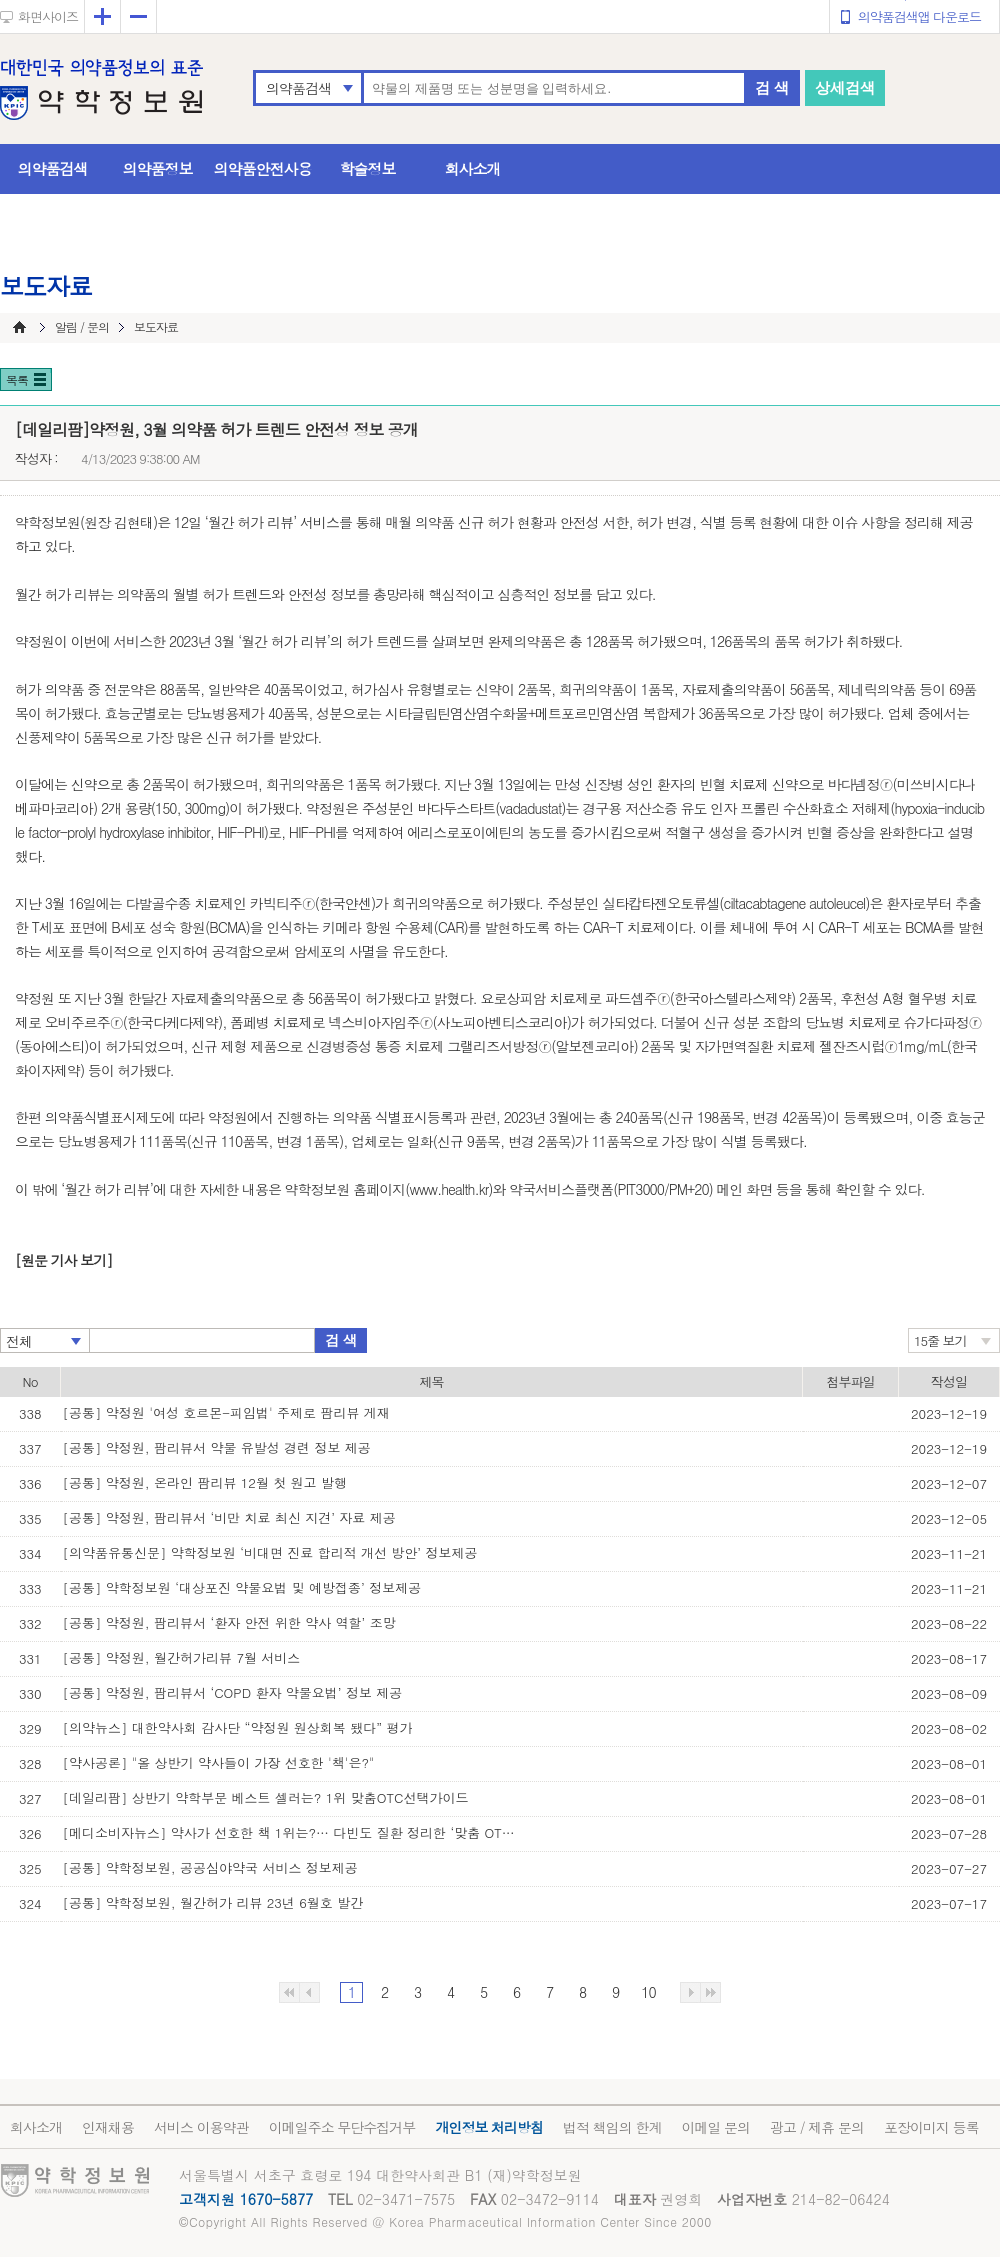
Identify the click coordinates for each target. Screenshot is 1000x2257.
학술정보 (368, 168)
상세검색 (845, 87)
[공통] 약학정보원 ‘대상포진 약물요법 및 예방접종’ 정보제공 (242, 1587)
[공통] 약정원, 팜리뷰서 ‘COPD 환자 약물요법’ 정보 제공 (233, 1692)
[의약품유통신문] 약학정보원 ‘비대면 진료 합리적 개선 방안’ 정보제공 (270, 1552)
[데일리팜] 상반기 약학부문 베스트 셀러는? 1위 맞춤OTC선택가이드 (266, 1797)
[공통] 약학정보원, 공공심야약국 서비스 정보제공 (210, 1867)
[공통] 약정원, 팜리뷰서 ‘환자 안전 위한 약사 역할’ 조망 (229, 1622)
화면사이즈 (48, 16)
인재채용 (108, 2127)
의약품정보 (158, 168)
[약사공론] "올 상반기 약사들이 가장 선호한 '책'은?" (219, 1762)
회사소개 (473, 168)
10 (648, 1992)
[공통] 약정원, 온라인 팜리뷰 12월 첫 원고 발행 (205, 1482)
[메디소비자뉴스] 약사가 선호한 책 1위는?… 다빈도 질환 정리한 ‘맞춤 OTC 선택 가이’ (293, 1832)
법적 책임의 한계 (612, 2127)
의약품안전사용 (263, 168)
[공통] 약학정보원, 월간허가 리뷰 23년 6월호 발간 (213, 1902)
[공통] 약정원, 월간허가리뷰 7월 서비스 (182, 1657)
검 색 (772, 87)
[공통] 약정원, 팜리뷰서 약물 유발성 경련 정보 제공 (217, 1447)
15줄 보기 (940, 1340)
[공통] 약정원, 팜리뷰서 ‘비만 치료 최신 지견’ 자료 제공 (229, 1517)
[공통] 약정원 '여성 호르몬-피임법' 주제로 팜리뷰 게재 (226, 1412)
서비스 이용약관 (201, 2127)
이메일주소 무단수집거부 (342, 2127)
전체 (19, 1341)
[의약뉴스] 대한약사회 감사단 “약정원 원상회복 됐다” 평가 (238, 1727)
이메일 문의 (715, 2127)
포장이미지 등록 (931, 2127)
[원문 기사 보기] (63, 1260)
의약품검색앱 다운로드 (919, 16)
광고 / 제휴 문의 (817, 2127)
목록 (17, 379)
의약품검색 (298, 88)
